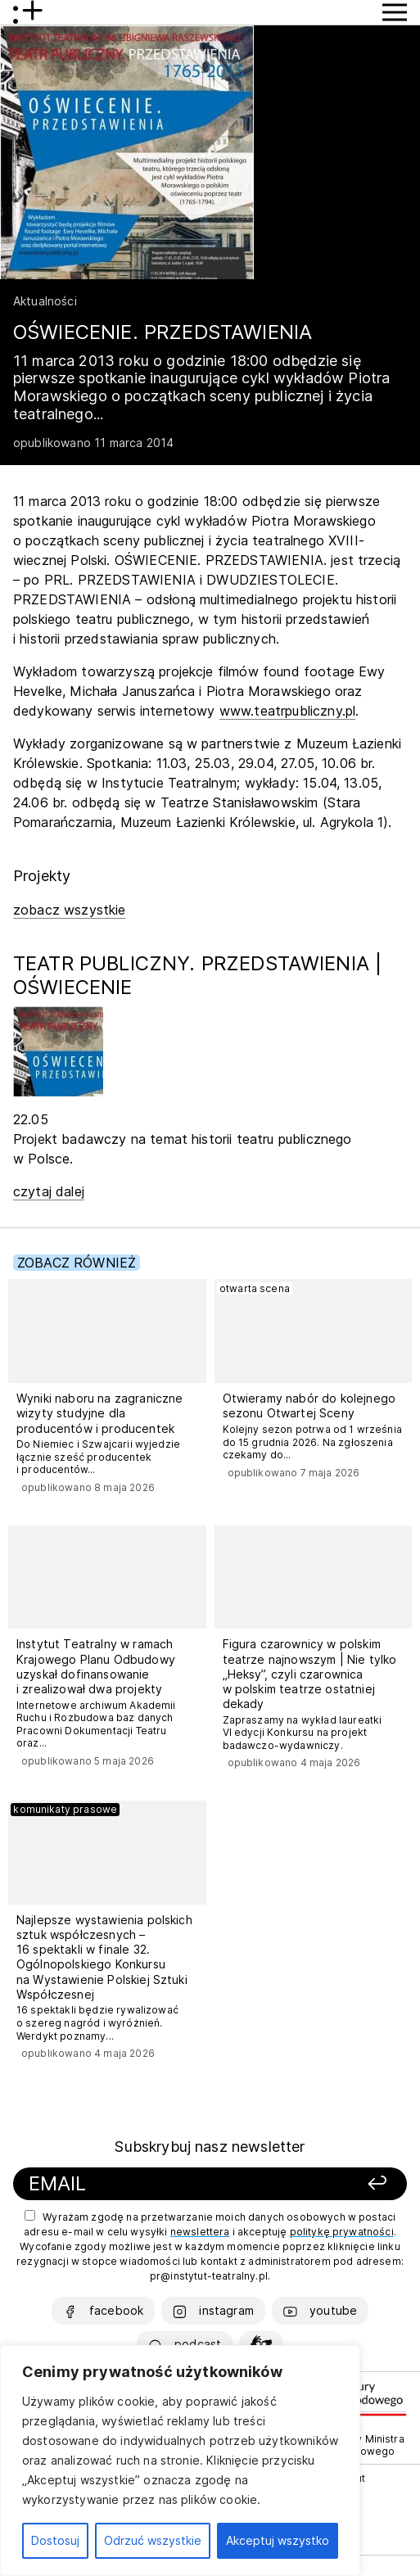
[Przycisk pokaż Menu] (394, 12)
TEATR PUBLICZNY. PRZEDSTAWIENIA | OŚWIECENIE (197, 975)
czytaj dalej (48, 1191)
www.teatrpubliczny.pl (287, 711)
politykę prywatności (342, 2232)
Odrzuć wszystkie (152, 2540)
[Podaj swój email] (157, 2184)
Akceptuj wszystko (277, 2540)
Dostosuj (55, 2540)
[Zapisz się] (340, 2184)
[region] (180, 2460)
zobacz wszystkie (69, 910)
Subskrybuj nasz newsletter (210, 2146)
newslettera (200, 2232)
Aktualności (45, 301)
